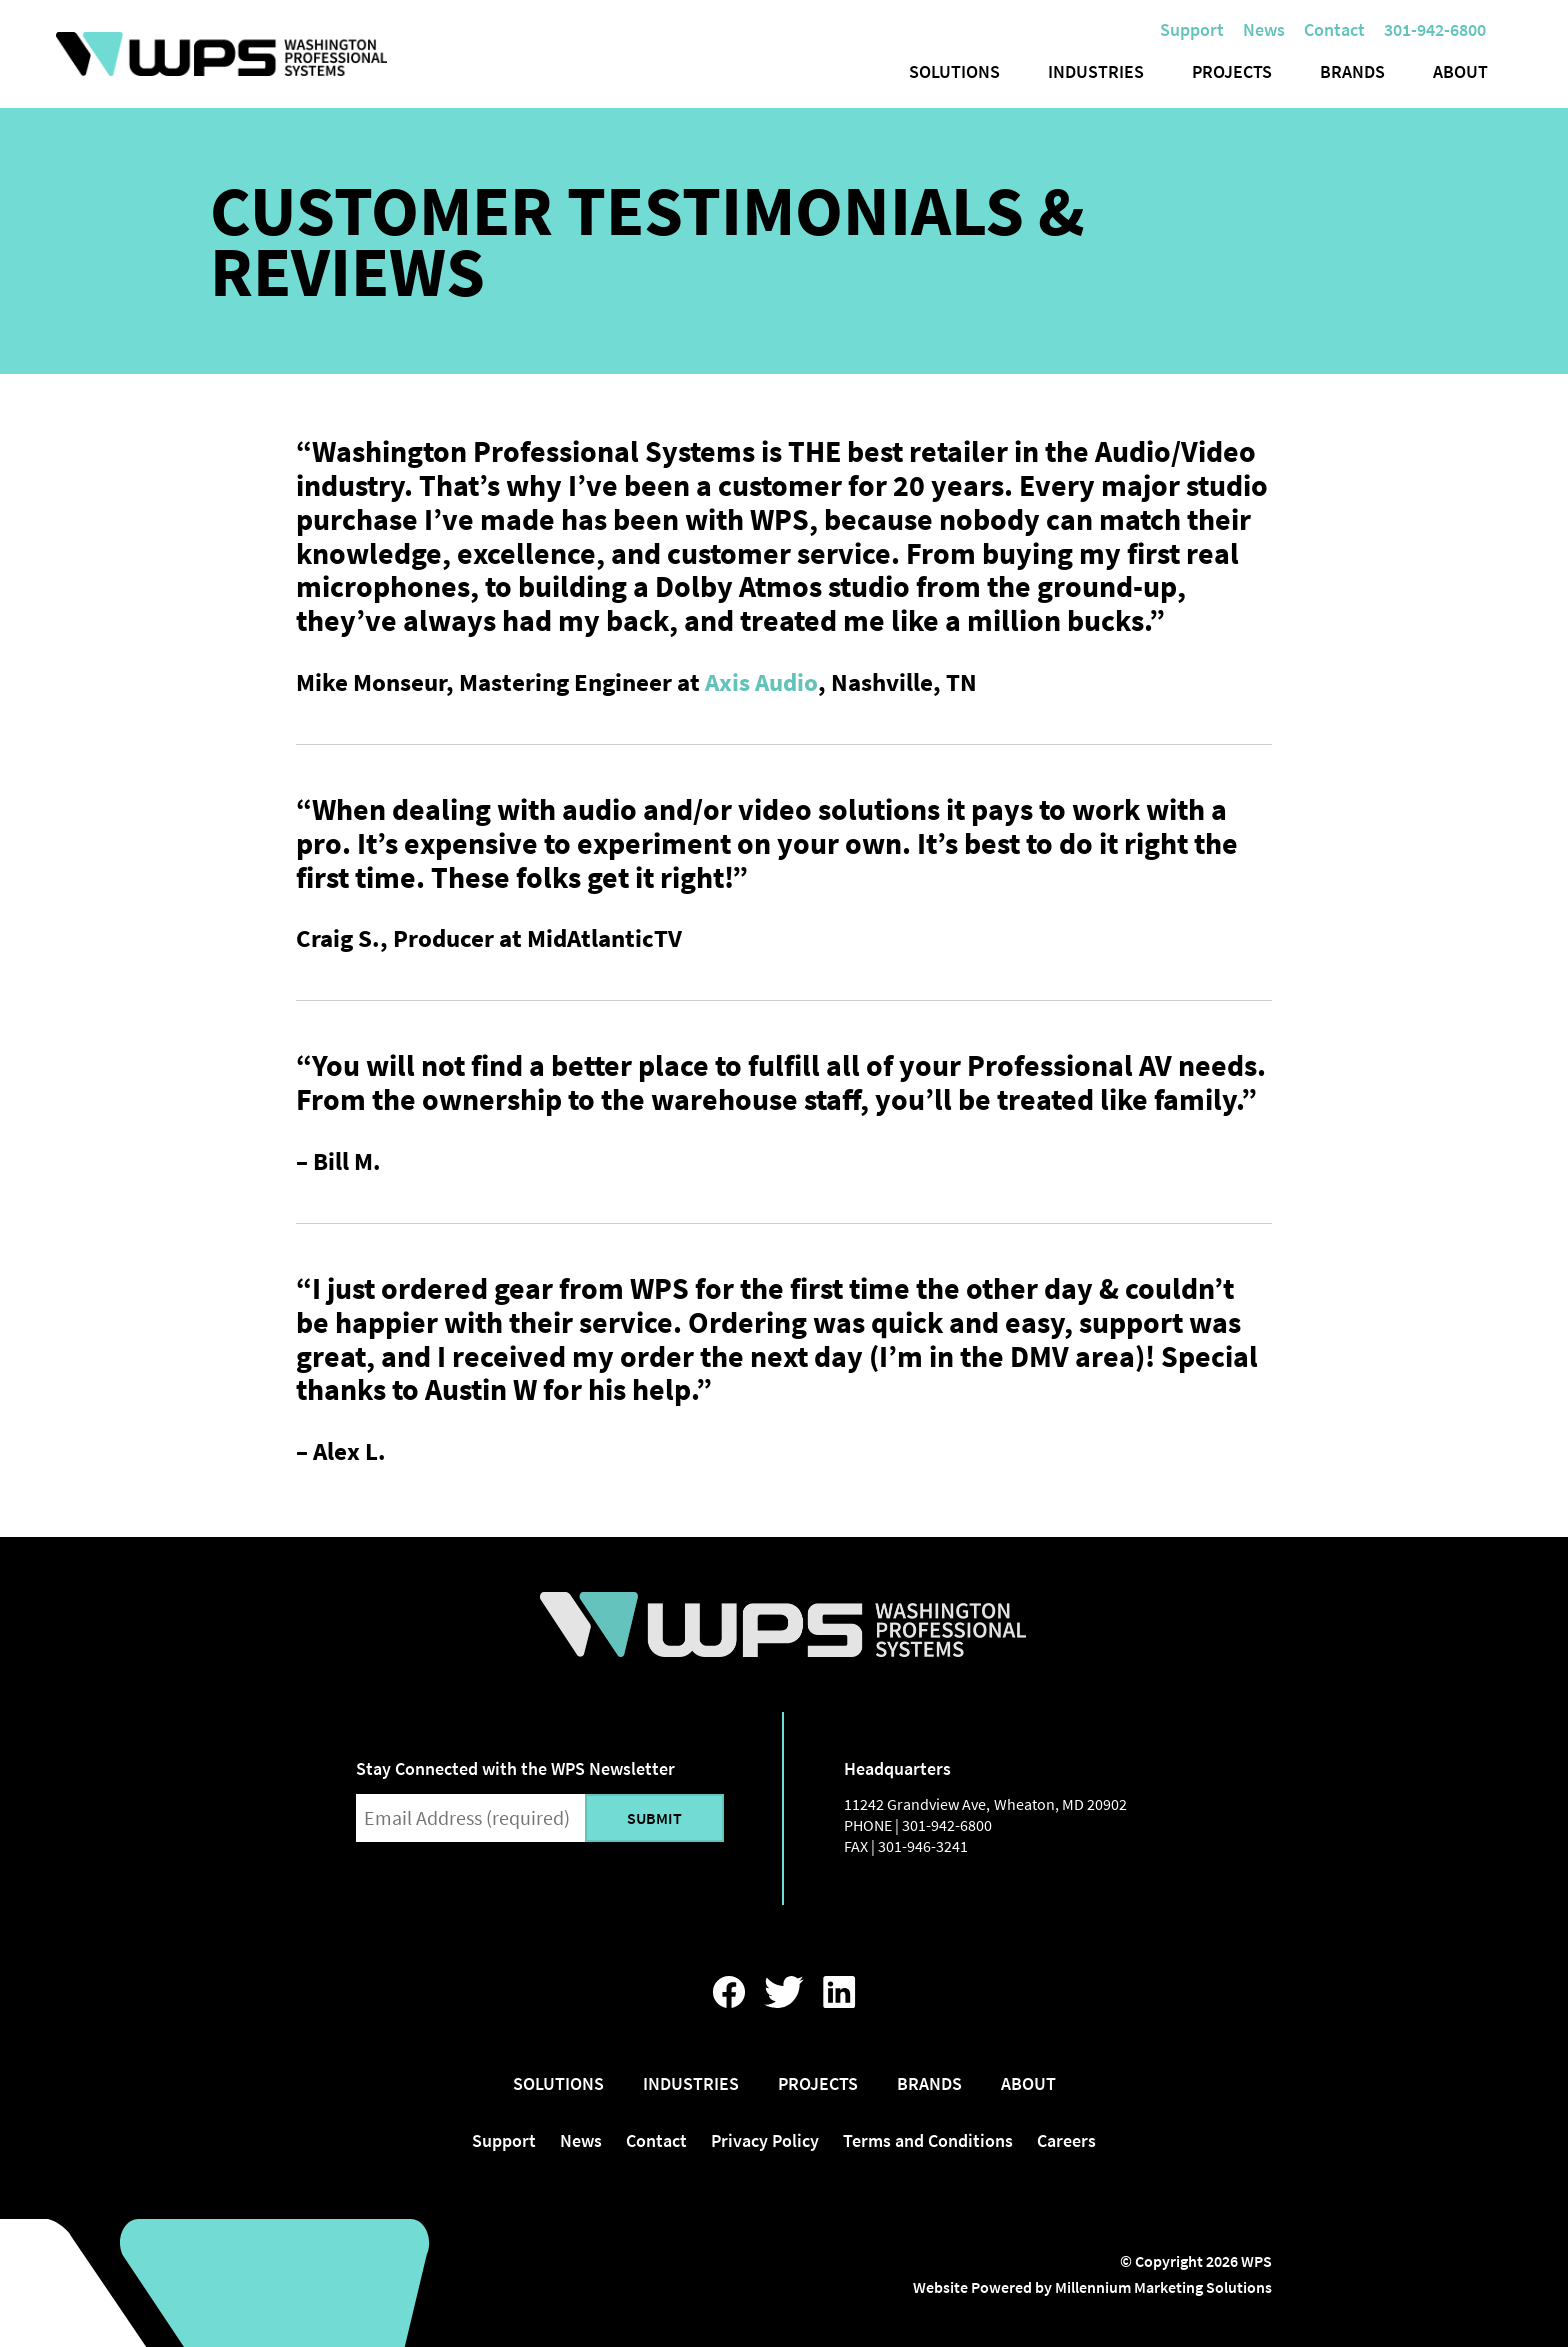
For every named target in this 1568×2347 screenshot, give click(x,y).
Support (1192, 29)
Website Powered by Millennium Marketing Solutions (1092, 2287)
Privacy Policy (765, 2140)
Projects (1232, 71)
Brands (1352, 71)
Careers (1066, 2140)
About (1460, 71)
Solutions (954, 71)
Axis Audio (761, 682)
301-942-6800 (947, 1825)
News (1264, 29)
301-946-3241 (923, 1846)
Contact (1334, 29)
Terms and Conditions (928, 2140)
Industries (1096, 71)
